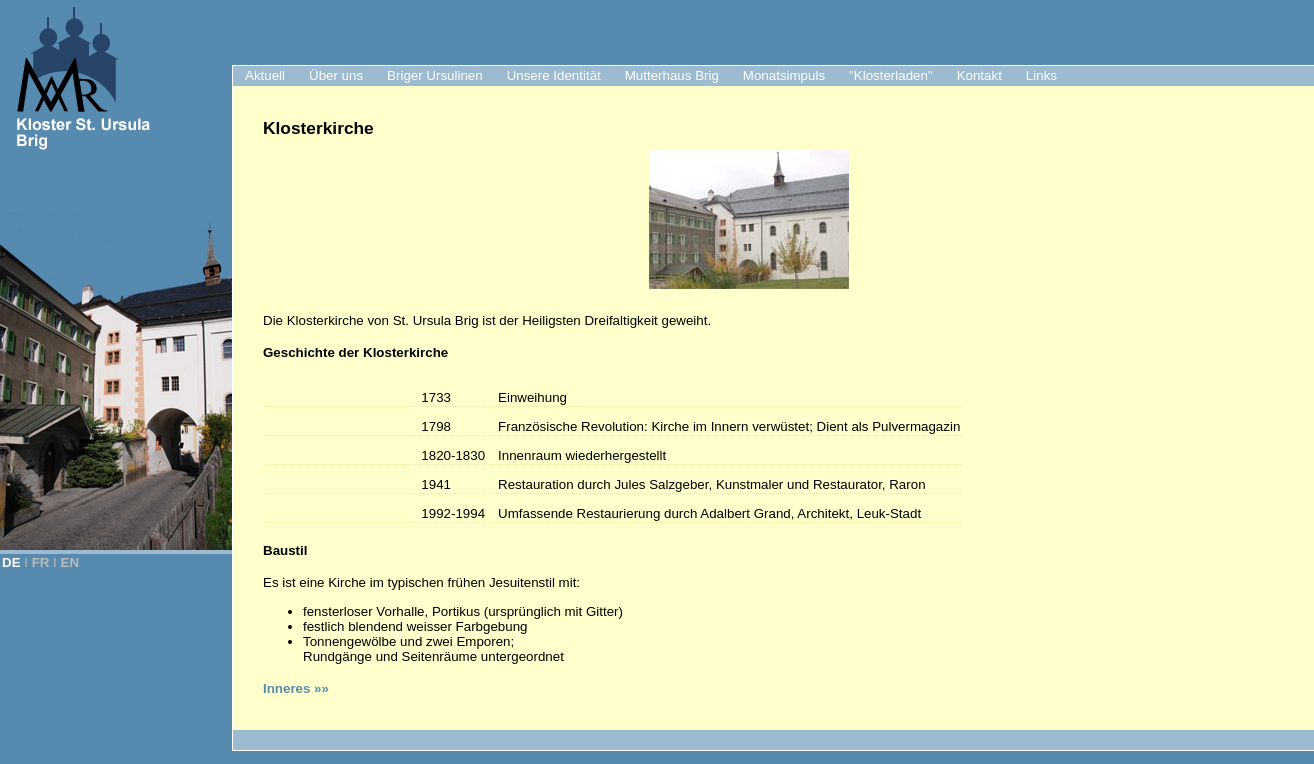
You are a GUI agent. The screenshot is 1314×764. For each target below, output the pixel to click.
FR (41, 562)
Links (1041, 75)
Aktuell (265, 75)
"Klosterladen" (891, 75)
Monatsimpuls (784, 75)
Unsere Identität (554, 75)
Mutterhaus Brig (672, 75)
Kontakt (979, 75)
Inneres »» (296, 688)
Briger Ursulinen (435, 75)
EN (70, 562)
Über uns (336, 75)
